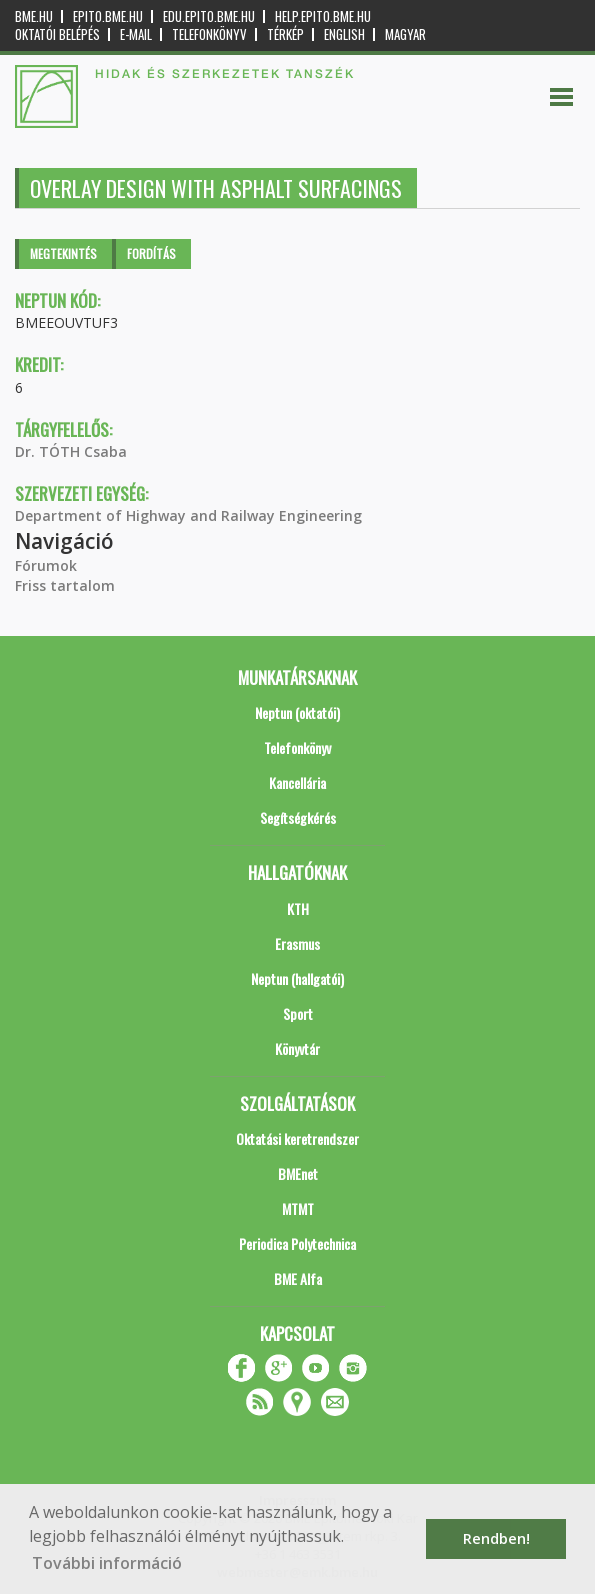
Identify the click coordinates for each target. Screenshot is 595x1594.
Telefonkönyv (209, 34)
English (344, 34)
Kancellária (297, 782)
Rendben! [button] (496, 1538)
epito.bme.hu (108, 16)
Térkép (285, 34)
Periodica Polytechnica (297, 1243)
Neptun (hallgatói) (297, 978)
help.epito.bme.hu (323, 16)
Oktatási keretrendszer (297, 1138)
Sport (298, 1013)
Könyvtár (297, 1048)
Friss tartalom (65, 585)
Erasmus (297, 943)
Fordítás (151, 253)
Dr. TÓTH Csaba (71, 451)
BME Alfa (298, 1278)
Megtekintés (63, 253)
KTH (298, 908)
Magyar (405, 34)
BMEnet (298, 1173)
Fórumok (46, 565)
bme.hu (34, 16)
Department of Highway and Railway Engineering (188, 515)
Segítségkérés (298, 817)
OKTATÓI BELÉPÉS (57, 34)
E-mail (136, 34)
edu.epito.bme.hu (209, 16)
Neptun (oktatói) (297, 712)
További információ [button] (107, 1563)
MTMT (298, 1208)
